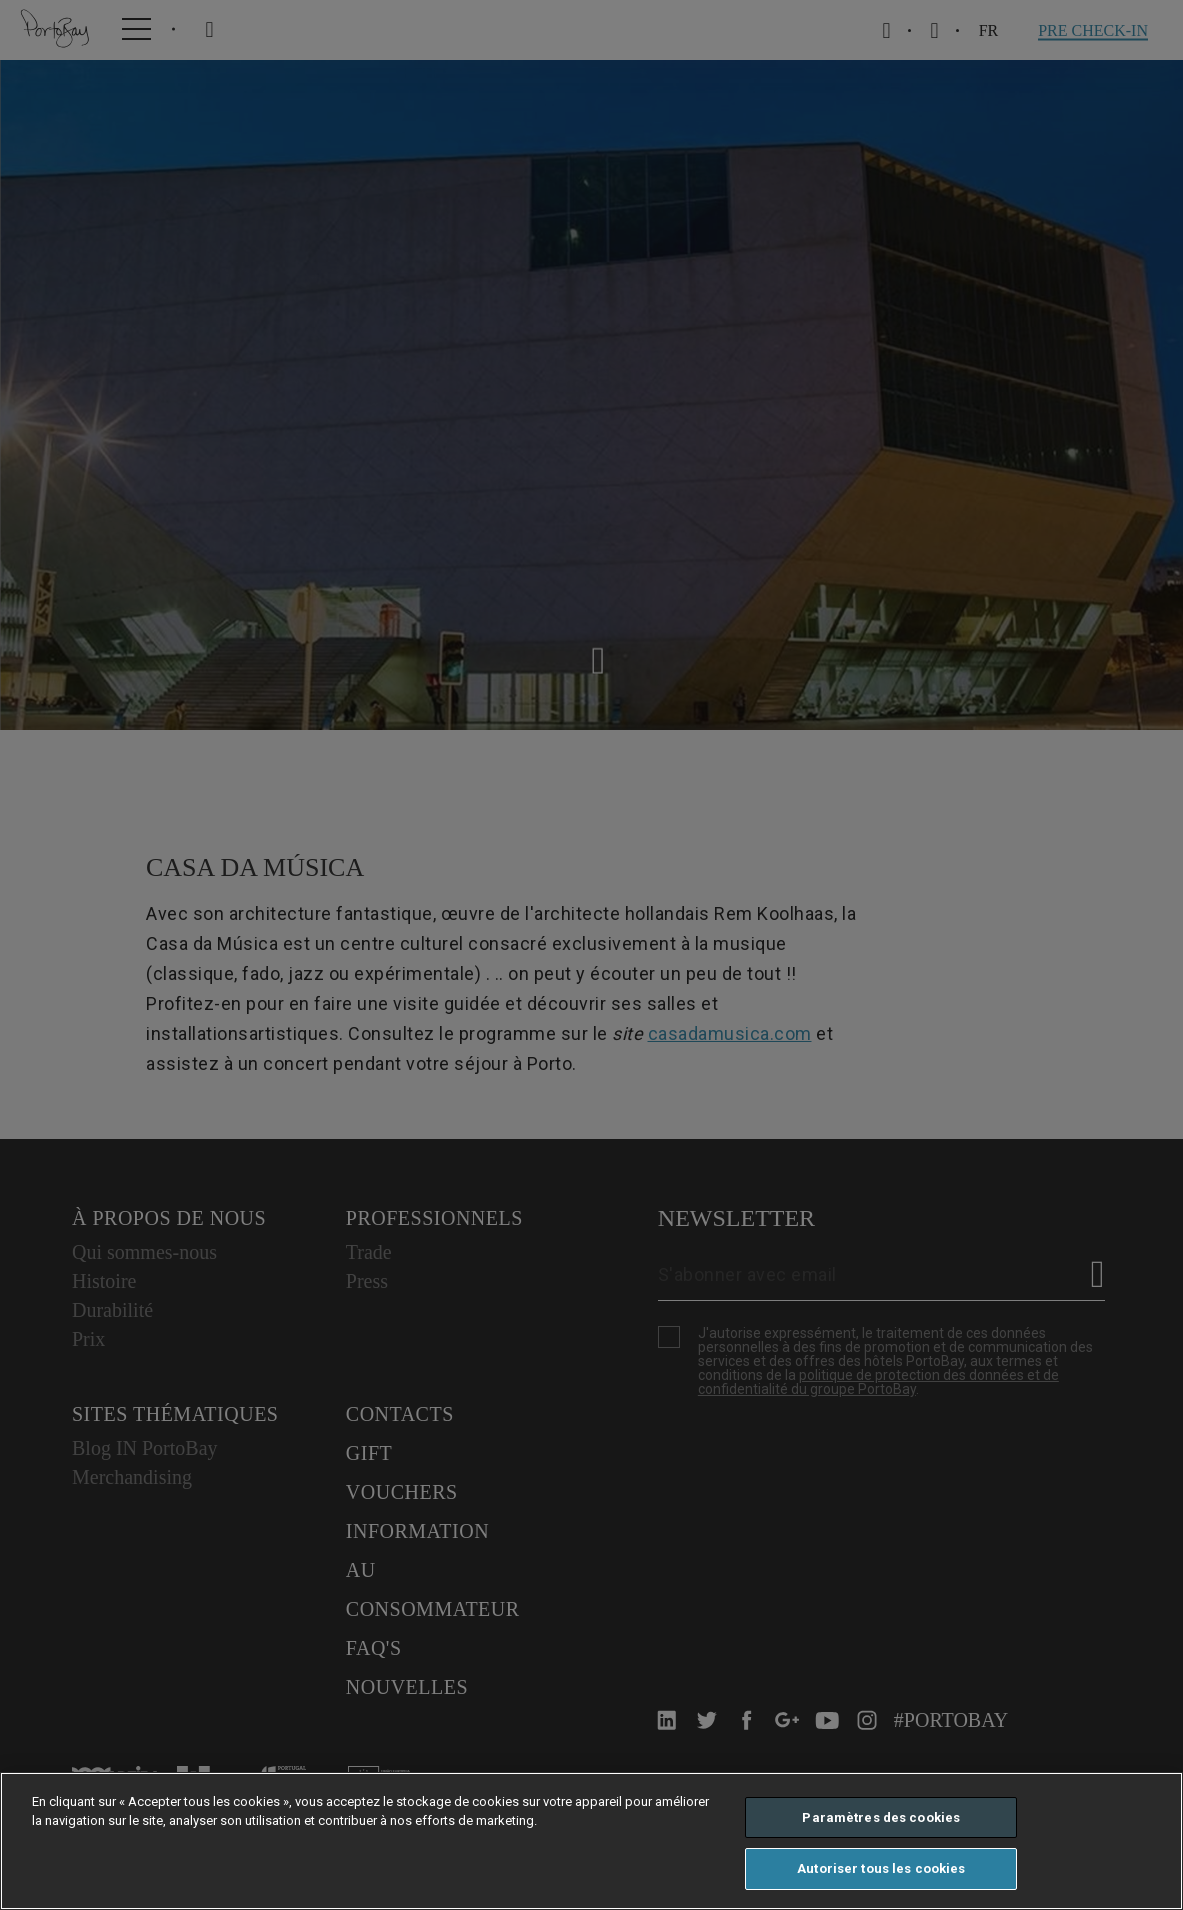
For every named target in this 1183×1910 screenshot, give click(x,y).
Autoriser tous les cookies (881, 1868)
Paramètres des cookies (881, 1817)
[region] (591, 1841)
